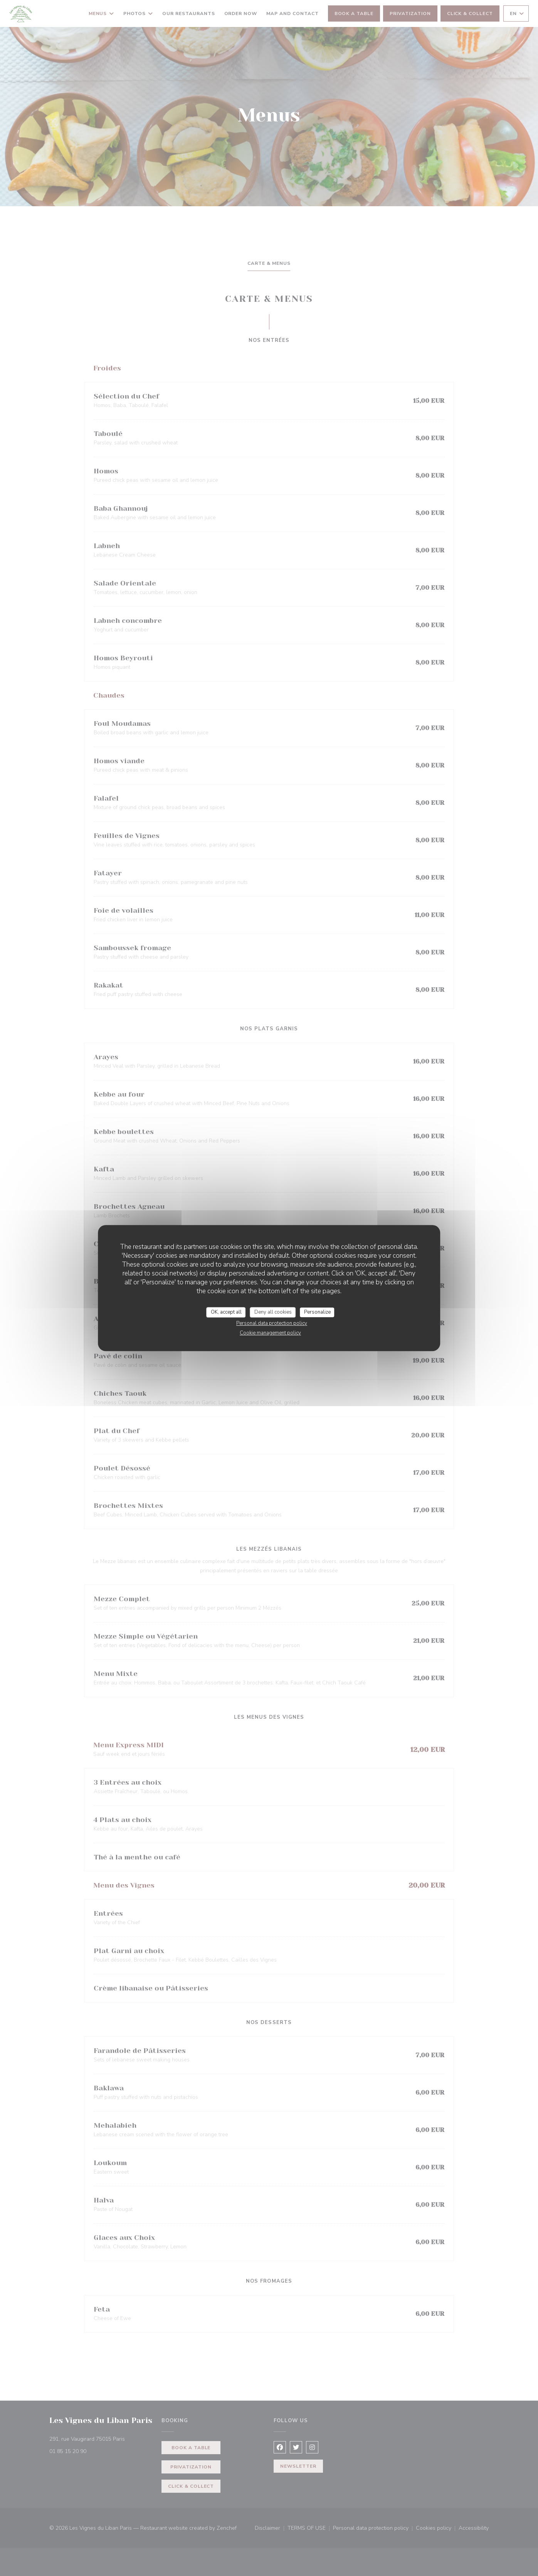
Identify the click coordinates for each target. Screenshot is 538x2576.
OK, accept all (226, 1312)
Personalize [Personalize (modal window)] (317, 1312)
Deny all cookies (273, 1312)
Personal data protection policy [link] (271, 1323)
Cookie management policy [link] (270, 1332)
